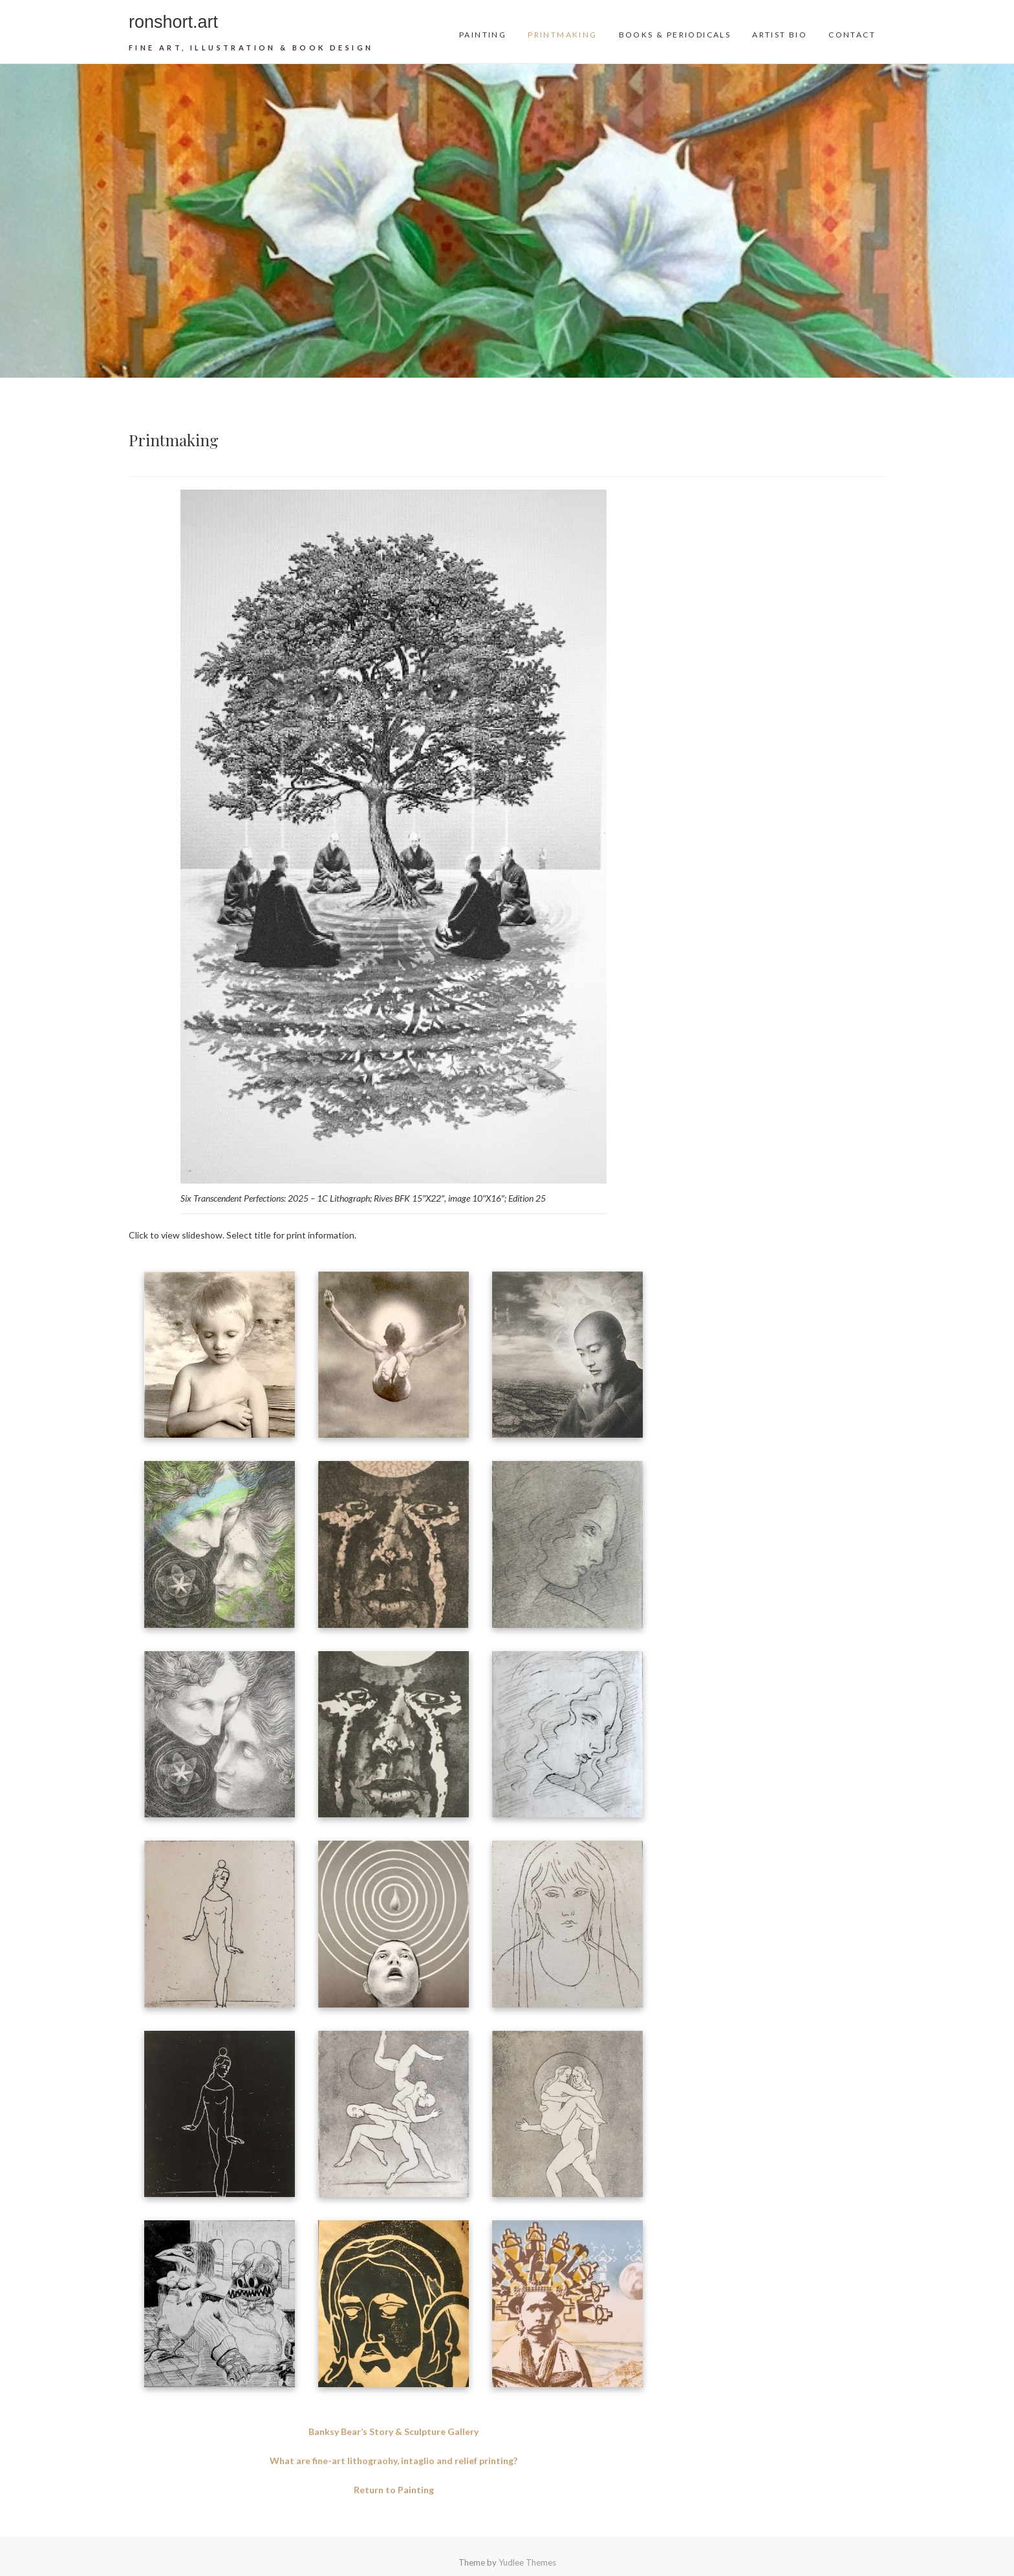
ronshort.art (173, 22)
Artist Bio (779, 34)
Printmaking (562, 34)
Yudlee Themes (527, 2562)
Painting (482, 34)
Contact (852, 34)
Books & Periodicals (675, 34)
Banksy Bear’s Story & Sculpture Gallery (393, 2431)
